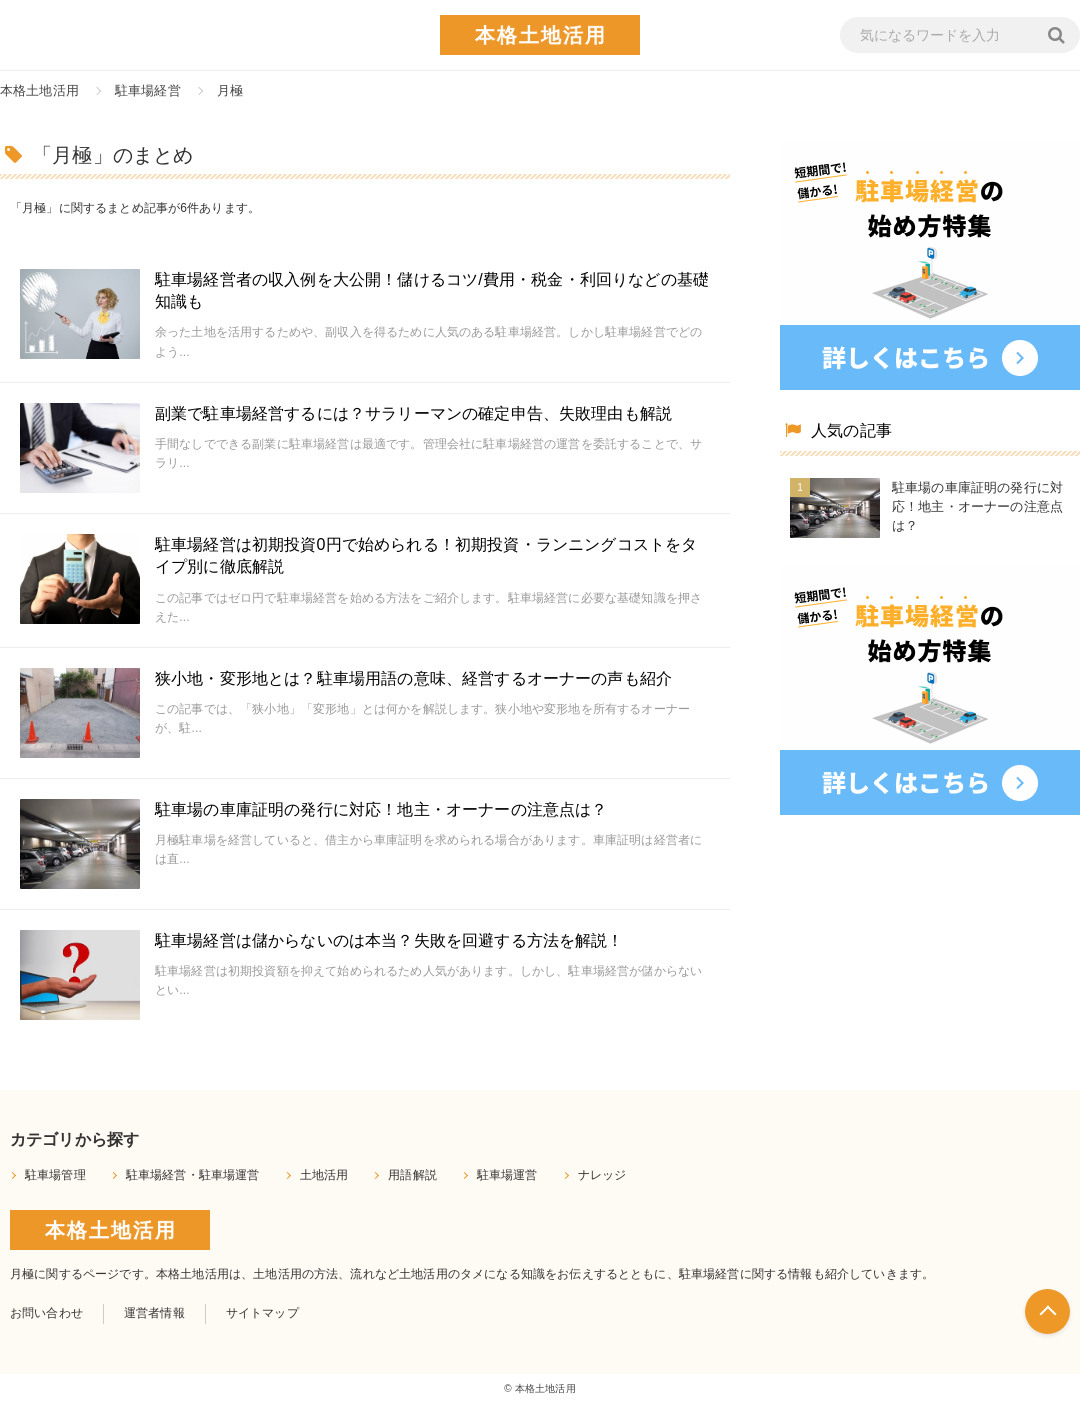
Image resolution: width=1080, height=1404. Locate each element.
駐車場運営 (507, 1175)
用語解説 (412, 1175)
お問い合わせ (46, 1313)
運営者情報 (154, 1313)
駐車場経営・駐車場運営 (193, 1175)
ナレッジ (602, 1175)
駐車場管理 (55, 1175)
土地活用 (324, 1175)
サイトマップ (262, 1313)
